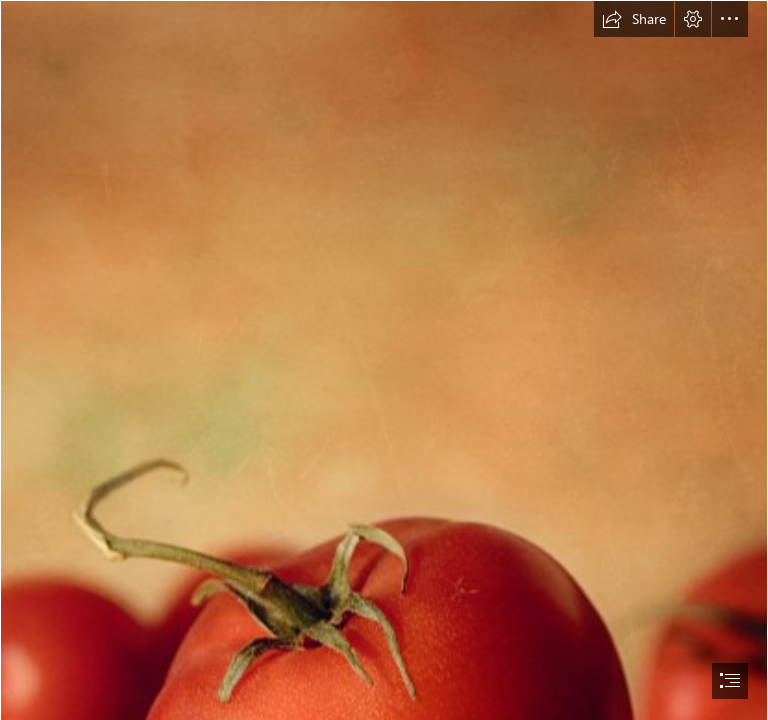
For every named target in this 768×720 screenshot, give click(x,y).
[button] (634, 19)
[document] (384, 360)
